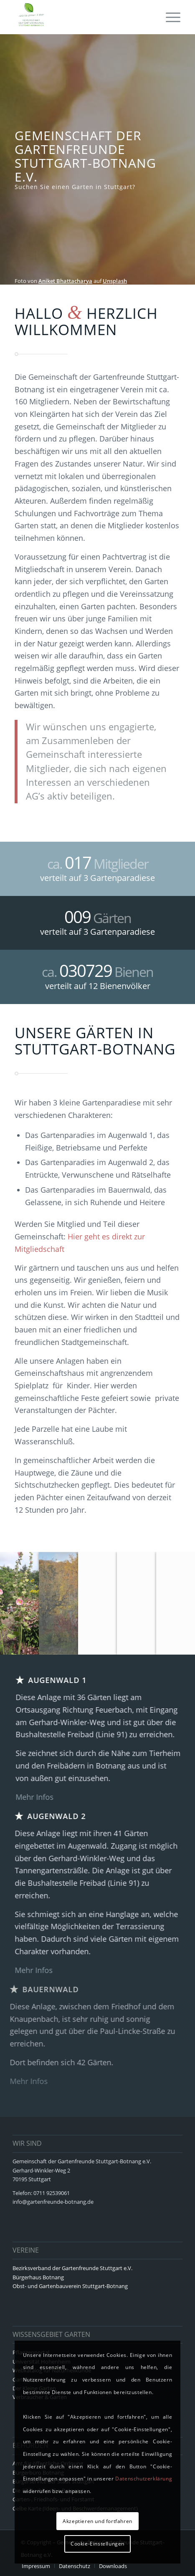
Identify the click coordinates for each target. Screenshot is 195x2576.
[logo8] (81, 17)
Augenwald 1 (52, 1680)
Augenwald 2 (67, 1816)
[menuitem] (168, 17)
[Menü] (168, 17)
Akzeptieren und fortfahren (97, 2521)
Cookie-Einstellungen (97, 2543)
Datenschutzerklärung (143, 2478)
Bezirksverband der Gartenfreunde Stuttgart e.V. (72, 2268)
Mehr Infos (30, 1797)
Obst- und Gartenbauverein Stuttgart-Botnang (70, 2286)
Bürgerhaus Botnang (38, 2277)
